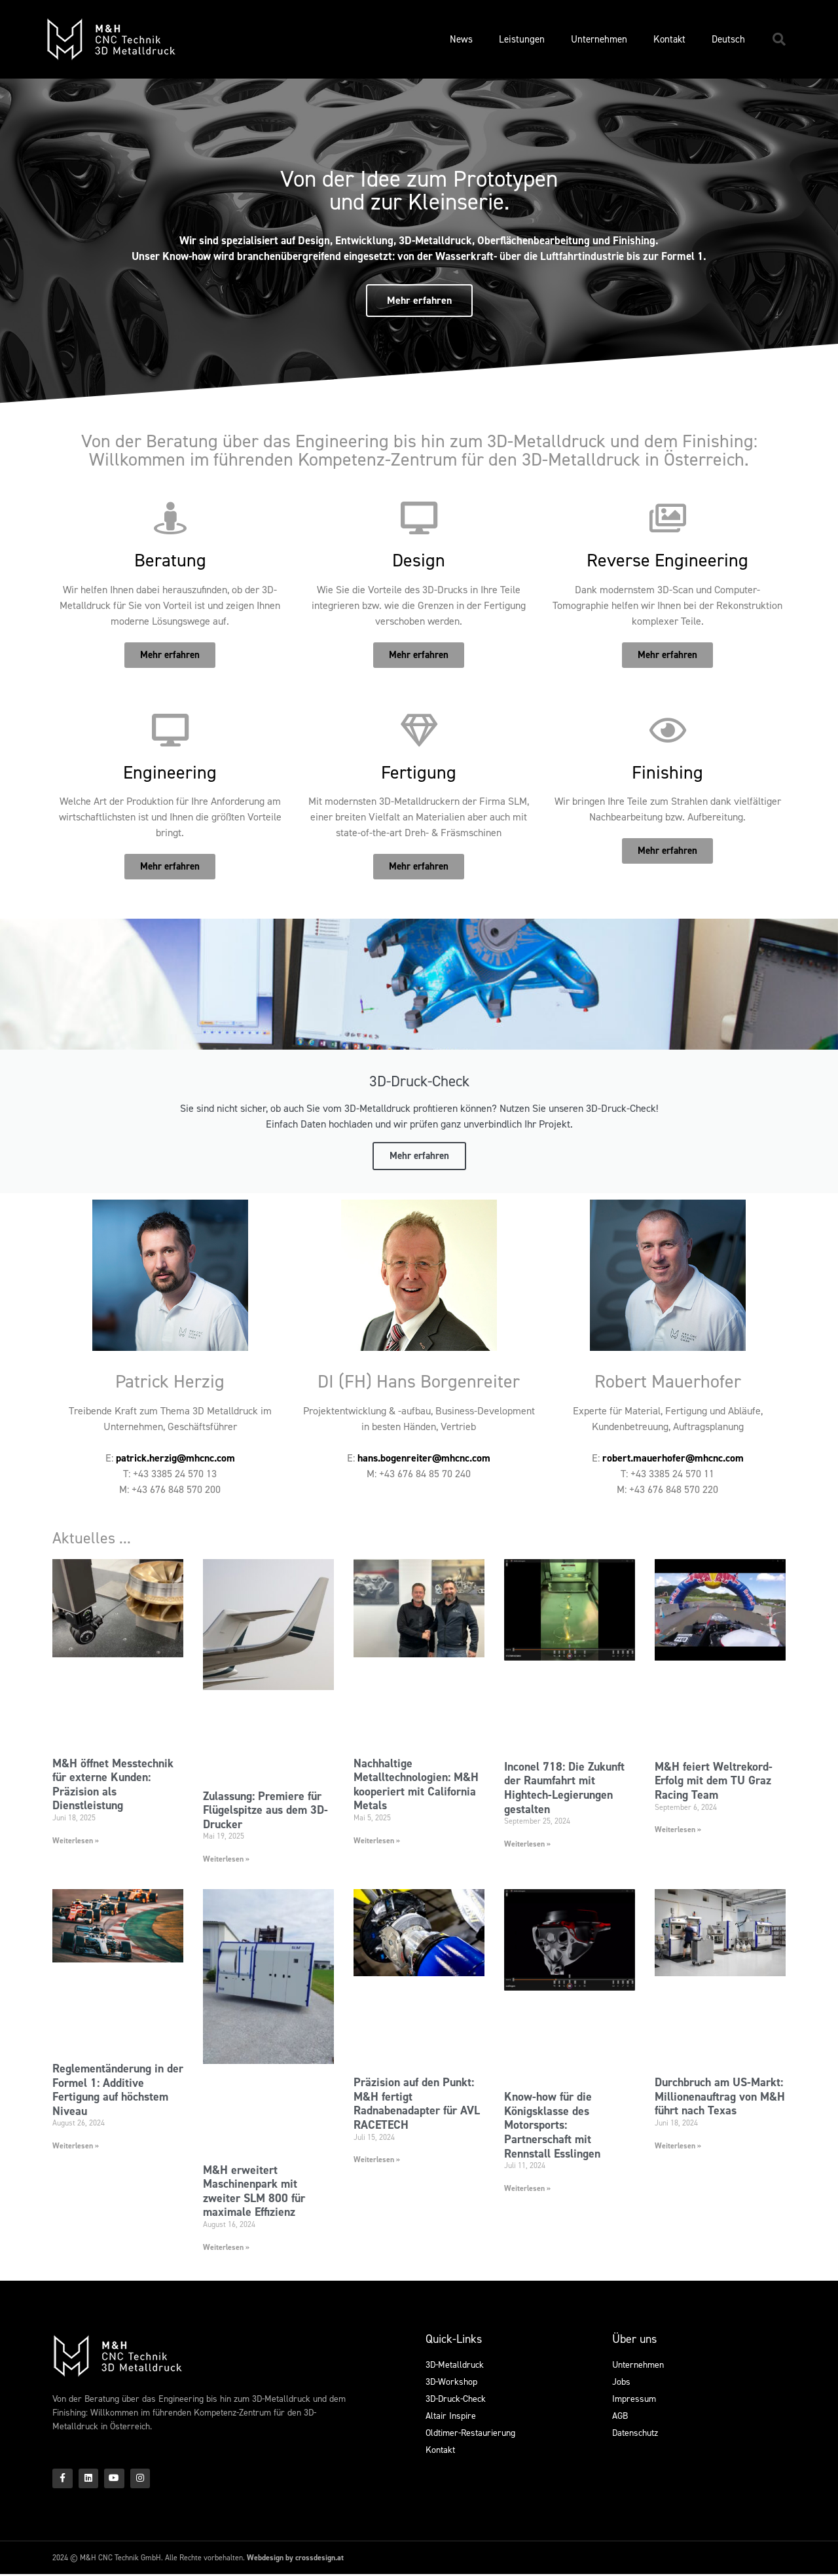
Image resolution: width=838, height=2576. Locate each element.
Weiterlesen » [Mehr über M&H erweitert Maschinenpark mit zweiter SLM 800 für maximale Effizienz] (226, 2247)
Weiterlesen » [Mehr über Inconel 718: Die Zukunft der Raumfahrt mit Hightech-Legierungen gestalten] (527, 1844)
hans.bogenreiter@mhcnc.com (423, 1458)
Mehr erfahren (419, 1155)
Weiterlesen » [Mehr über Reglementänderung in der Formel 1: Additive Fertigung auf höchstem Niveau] (75, 2146)
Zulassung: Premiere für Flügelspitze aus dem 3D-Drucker (265, 1810)
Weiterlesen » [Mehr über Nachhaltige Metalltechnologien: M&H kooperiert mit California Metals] (377, 1840)
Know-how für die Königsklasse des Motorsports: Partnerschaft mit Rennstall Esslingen (552, 2125)
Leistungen (522, 39)
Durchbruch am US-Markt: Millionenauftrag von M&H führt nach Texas (720, 2096)
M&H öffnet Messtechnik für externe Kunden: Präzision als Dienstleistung (112, 1785)
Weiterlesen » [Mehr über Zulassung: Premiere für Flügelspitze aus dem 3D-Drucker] (226, 1859)
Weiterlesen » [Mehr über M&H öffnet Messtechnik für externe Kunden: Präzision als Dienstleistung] (75, 1840)
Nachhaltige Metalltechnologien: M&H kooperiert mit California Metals (416, 1785)
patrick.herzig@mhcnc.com (175, 1458)
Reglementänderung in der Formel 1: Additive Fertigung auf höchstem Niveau (117, 2090)
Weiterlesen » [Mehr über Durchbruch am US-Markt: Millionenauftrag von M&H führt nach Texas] (678, 2146)
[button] (779, 39)
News (461, 39)
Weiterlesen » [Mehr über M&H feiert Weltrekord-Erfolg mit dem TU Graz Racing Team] (678, 1829)
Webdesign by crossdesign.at (295, 2559)
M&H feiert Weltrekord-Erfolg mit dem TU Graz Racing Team (714, 1781)
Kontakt (669, 39)
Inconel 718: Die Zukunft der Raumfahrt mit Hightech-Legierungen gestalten (564, 1788)
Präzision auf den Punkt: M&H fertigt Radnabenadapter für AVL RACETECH (417, 2103)
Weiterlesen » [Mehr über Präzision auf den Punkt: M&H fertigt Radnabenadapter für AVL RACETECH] (377, 2159)
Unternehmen (599, 39)
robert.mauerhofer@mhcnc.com (673, 1458)
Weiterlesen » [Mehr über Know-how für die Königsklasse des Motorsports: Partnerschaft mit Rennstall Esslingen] (527, 2188)
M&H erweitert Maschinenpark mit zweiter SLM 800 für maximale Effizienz (254, 2191)
